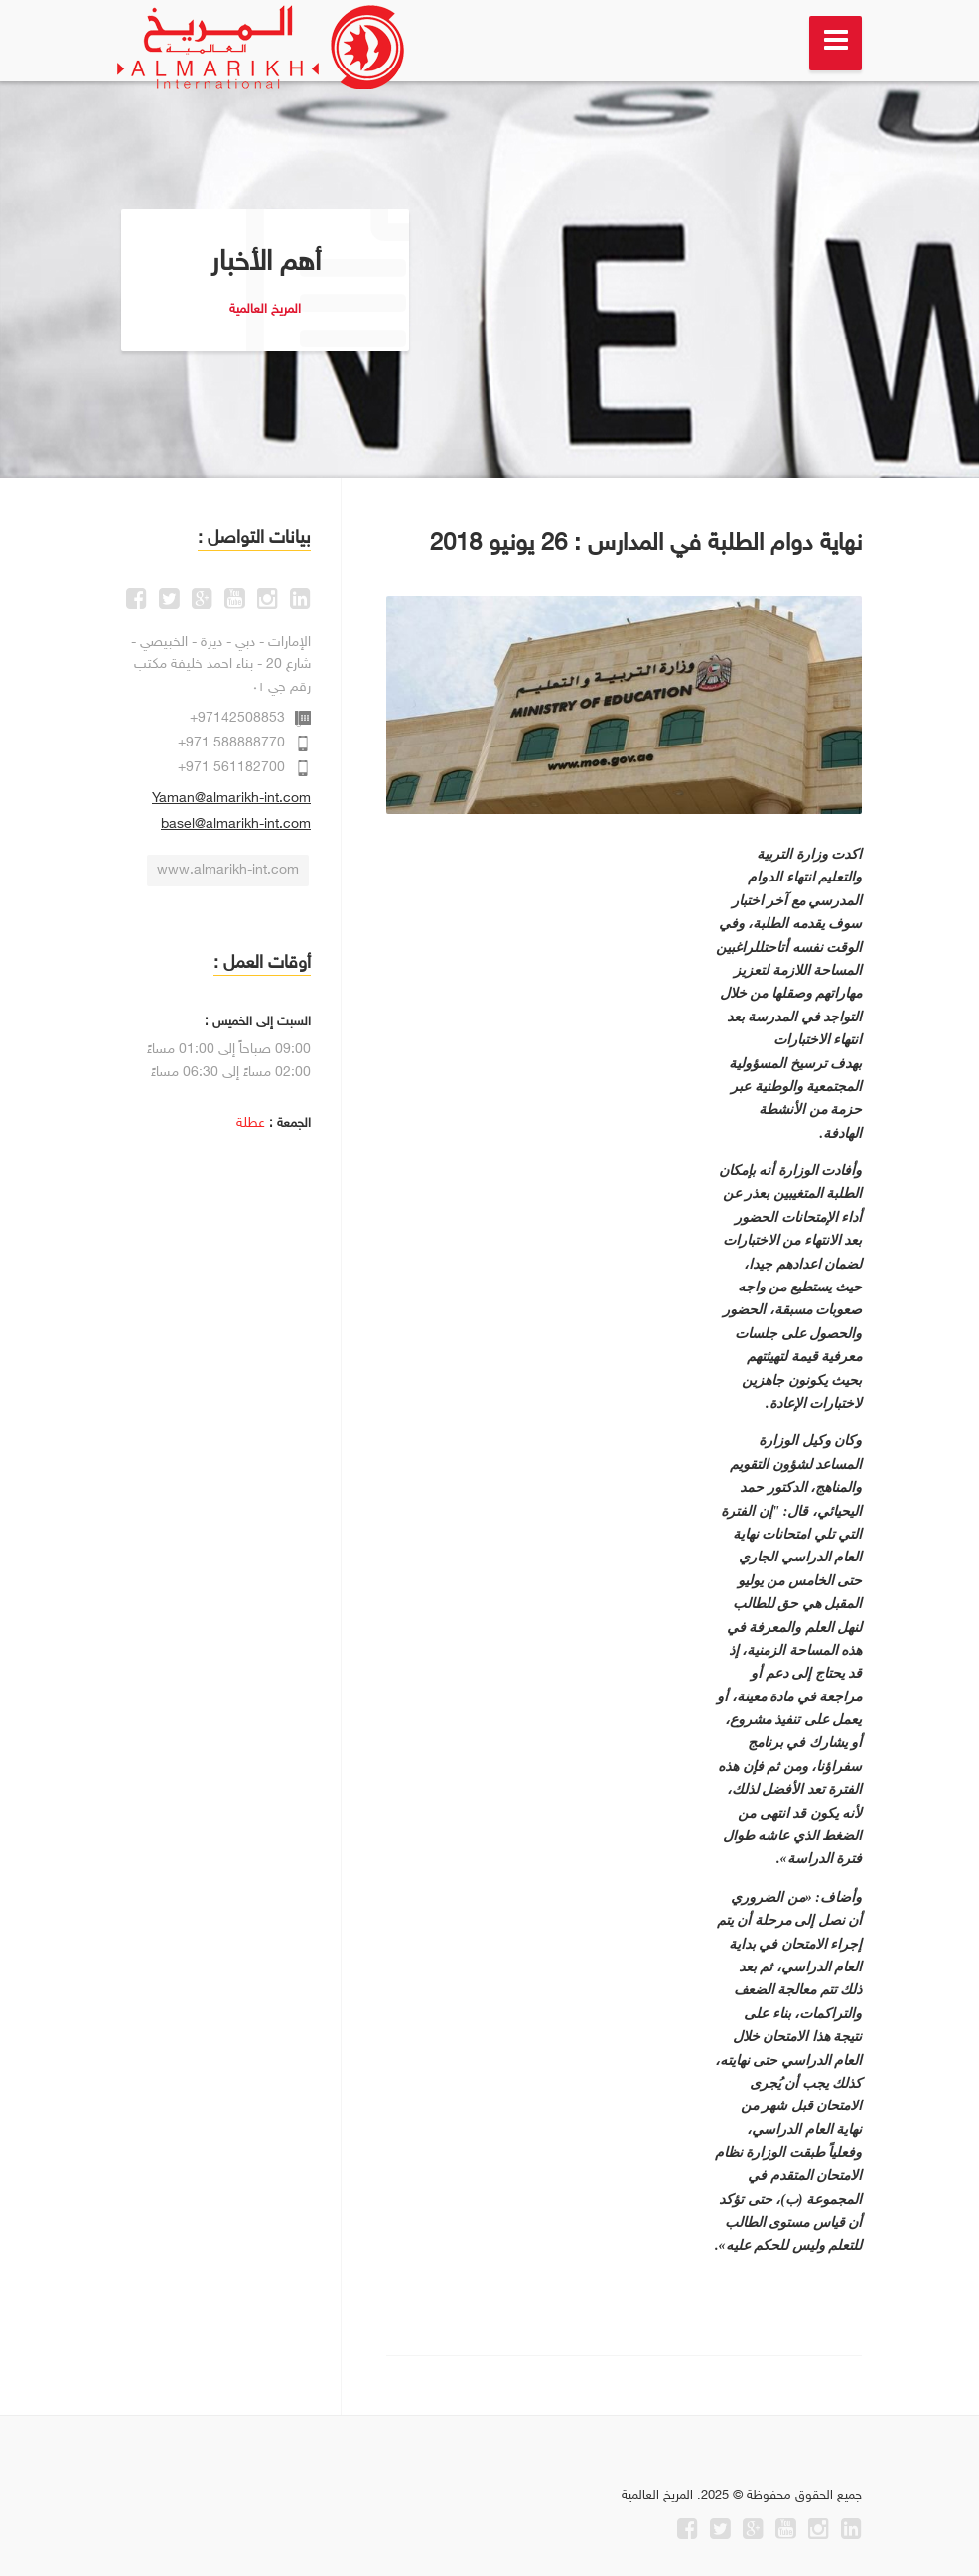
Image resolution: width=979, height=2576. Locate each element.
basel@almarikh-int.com (236, 824)
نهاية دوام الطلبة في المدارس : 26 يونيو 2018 (646, 544)
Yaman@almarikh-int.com (231, 798)
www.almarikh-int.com (228, 870)
